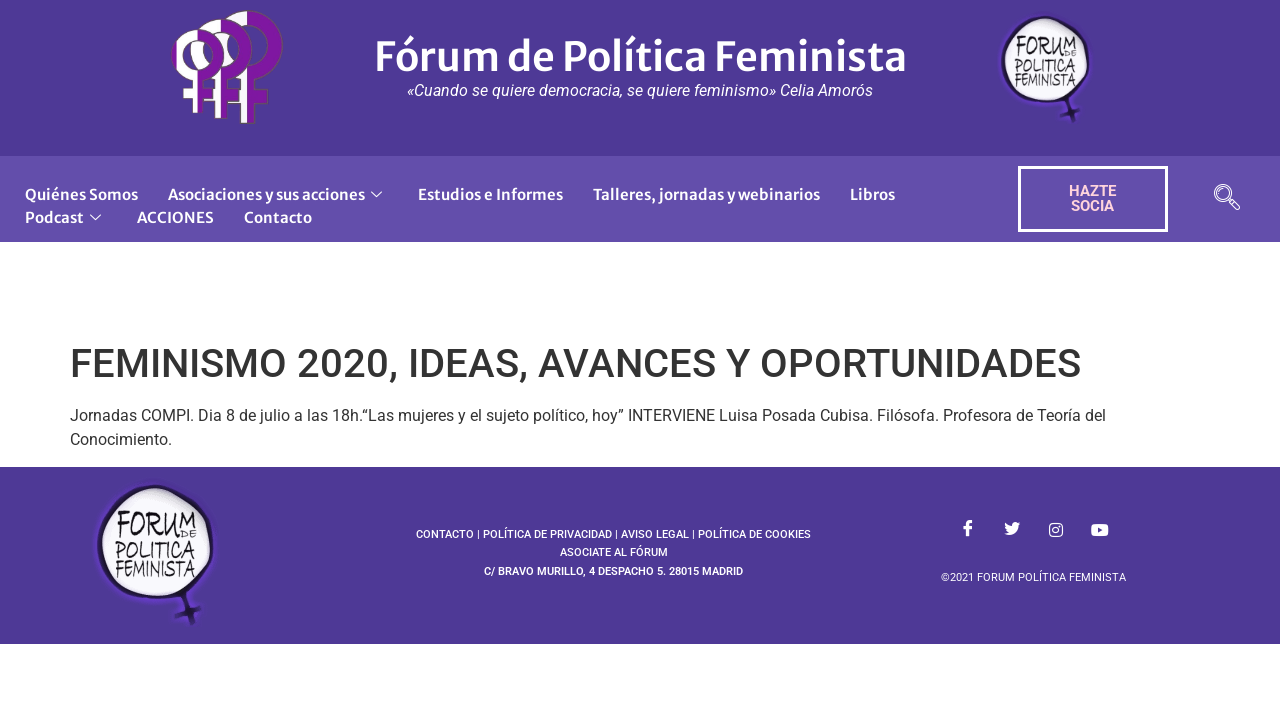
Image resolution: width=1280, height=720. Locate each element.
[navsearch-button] (1227, 199)
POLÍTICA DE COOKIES (754, 534)
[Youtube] (1100, 530)
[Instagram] (1056, 530)
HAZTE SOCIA (1092, 198)
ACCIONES (175, 217)
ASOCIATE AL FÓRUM (614, 552)
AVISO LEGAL (655, 534)
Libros (872, 194)
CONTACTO (445, 534)
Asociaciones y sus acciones (275, 194)
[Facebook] (968, 530)
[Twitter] (1012, 530)
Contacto (278, 217)
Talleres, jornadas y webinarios (706, 194)
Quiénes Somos (81, 194)
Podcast (63, 217)
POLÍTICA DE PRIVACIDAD (547, 534)
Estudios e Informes (490, 194)
